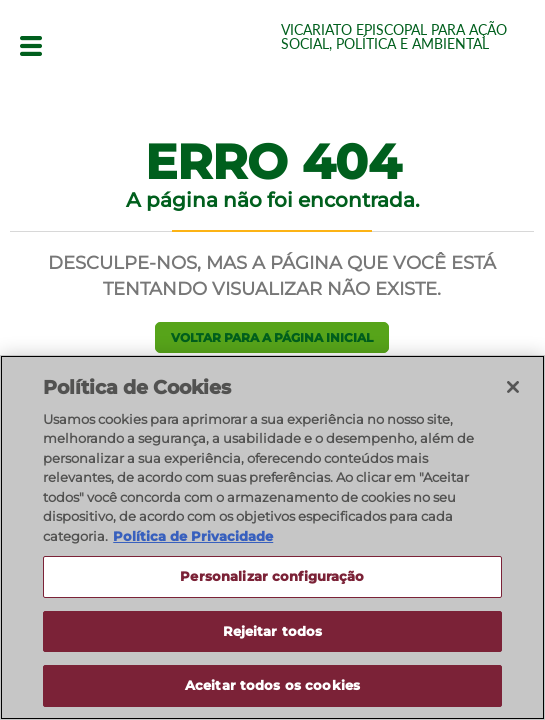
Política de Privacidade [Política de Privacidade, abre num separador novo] (193, 536)
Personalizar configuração (272, 577)
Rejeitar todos (273, 631)
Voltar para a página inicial (272, 337)
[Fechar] (513, 387)
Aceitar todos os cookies (272, 686)
